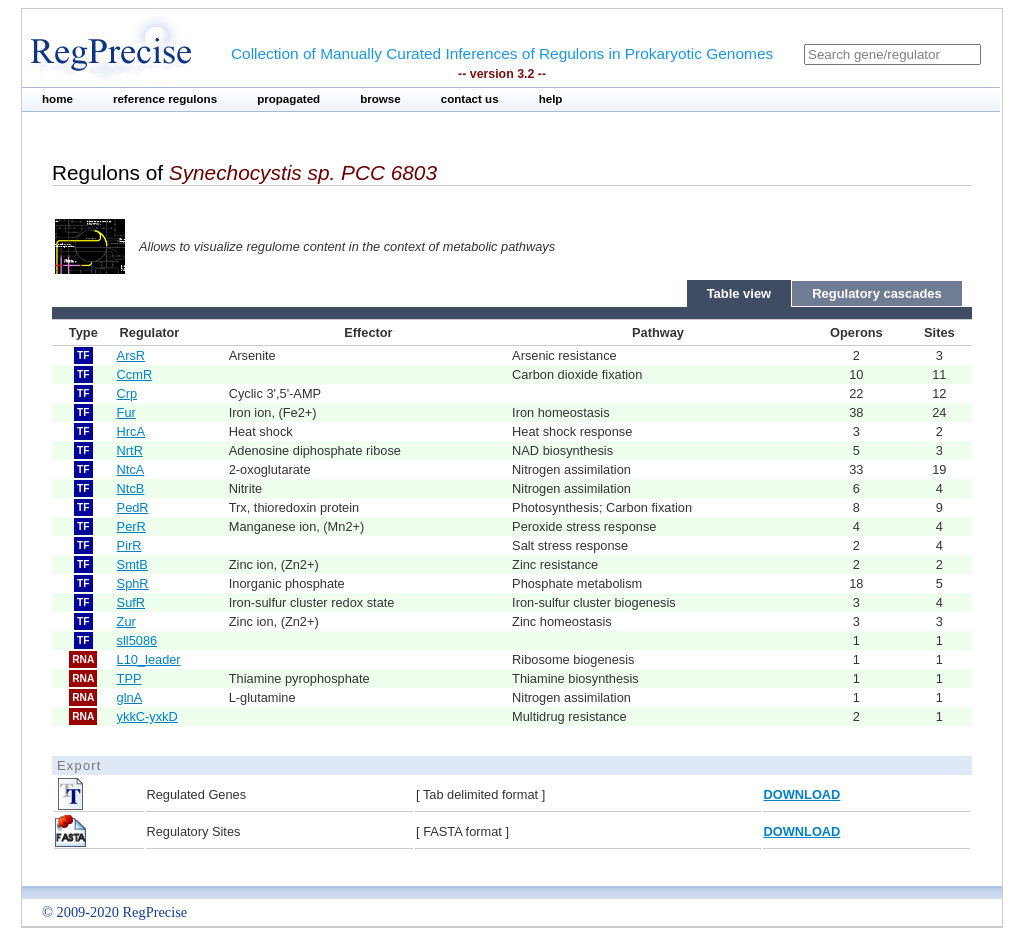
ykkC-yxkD (147, 716)
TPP (129, 678)
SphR (133, 583)
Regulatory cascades (877, 293)
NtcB (131, 488)
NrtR (130, 450)
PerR (131, 526)
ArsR (131, 355)
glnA (130, 697)
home (57, 99)
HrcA (131, 431)
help (551, 99)
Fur (126, 412)
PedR (133, 507)
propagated (288, 99)
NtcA (131, 469)
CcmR (135, 374)
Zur (126, 621)
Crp (127, 393)
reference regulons (165, 99)
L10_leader (149, 659)
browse (380, 99)
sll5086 (137, 640)
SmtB (132, 564)
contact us (470, 99)
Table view (739, 293)
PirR (129, 545)
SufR (131, 602)
